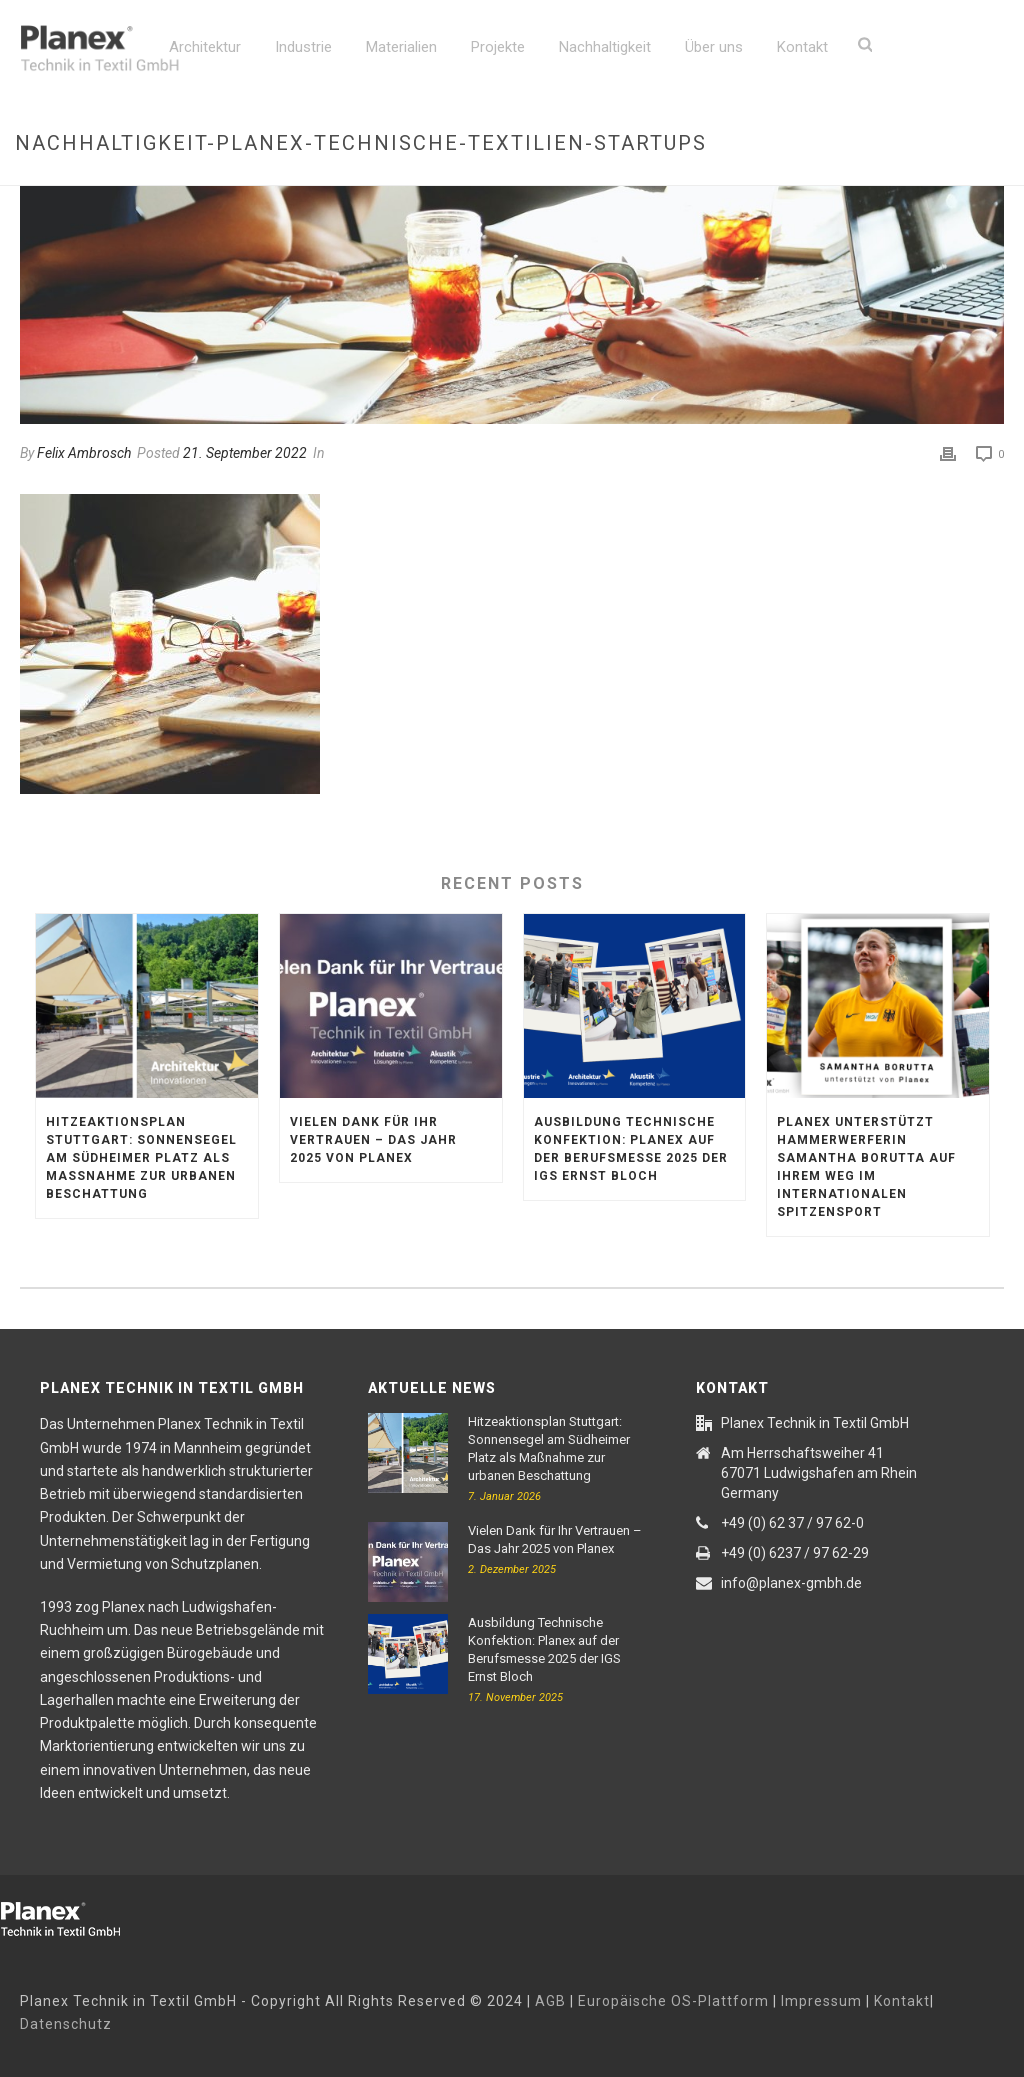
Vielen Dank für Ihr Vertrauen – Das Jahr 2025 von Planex (373, 1140)
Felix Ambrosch (84, 453)
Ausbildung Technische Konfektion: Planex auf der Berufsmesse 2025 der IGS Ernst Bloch (631, 1149)
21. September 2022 (245, 453)
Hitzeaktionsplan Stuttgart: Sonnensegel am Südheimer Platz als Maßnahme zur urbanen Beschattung (141, 1158)
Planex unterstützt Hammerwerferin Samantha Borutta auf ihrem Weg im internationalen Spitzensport (866, 1167)
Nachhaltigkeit (605, 47)
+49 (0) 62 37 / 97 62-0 (792, 1523)
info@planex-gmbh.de (791, 1583)
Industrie (303, 47)
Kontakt (802, 47)
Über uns (714, 47)
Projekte (498, 47)
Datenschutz (66, 2024)
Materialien (401, 47)
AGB (550, 2001)
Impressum (821, 2001)
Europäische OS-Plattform (673, 2001)
